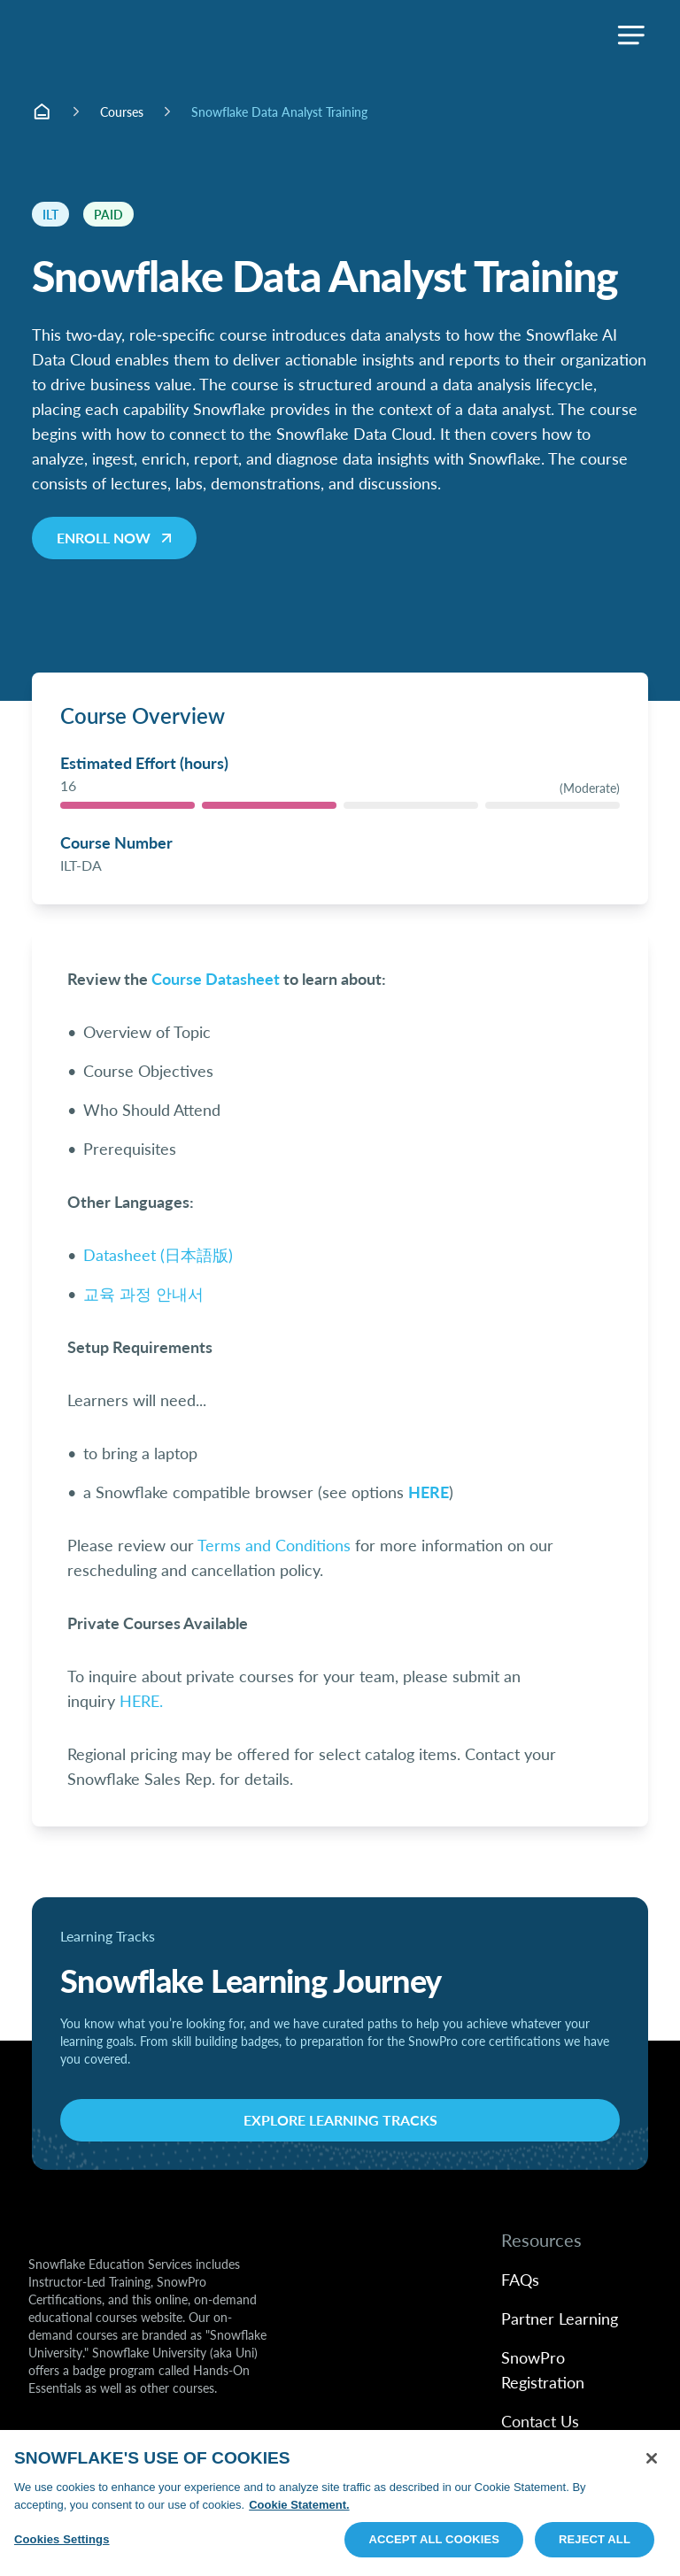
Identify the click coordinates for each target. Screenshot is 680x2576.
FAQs (520, 2279)
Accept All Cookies (433, 2539)
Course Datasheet (215, 978)
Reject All (594, 2539)
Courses (121, 111)
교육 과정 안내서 (143, 1293)
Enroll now (116, 538)
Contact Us (540, 2421)
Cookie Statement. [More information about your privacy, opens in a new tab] (299, 2504)
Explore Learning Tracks (340, 2120)
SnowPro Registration (542, 2369)
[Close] (651, 2458)
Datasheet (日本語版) (158, 1254)
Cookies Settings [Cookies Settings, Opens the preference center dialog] (62, 2539)
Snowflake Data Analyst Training (279, 111)
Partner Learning (559, 2318)
